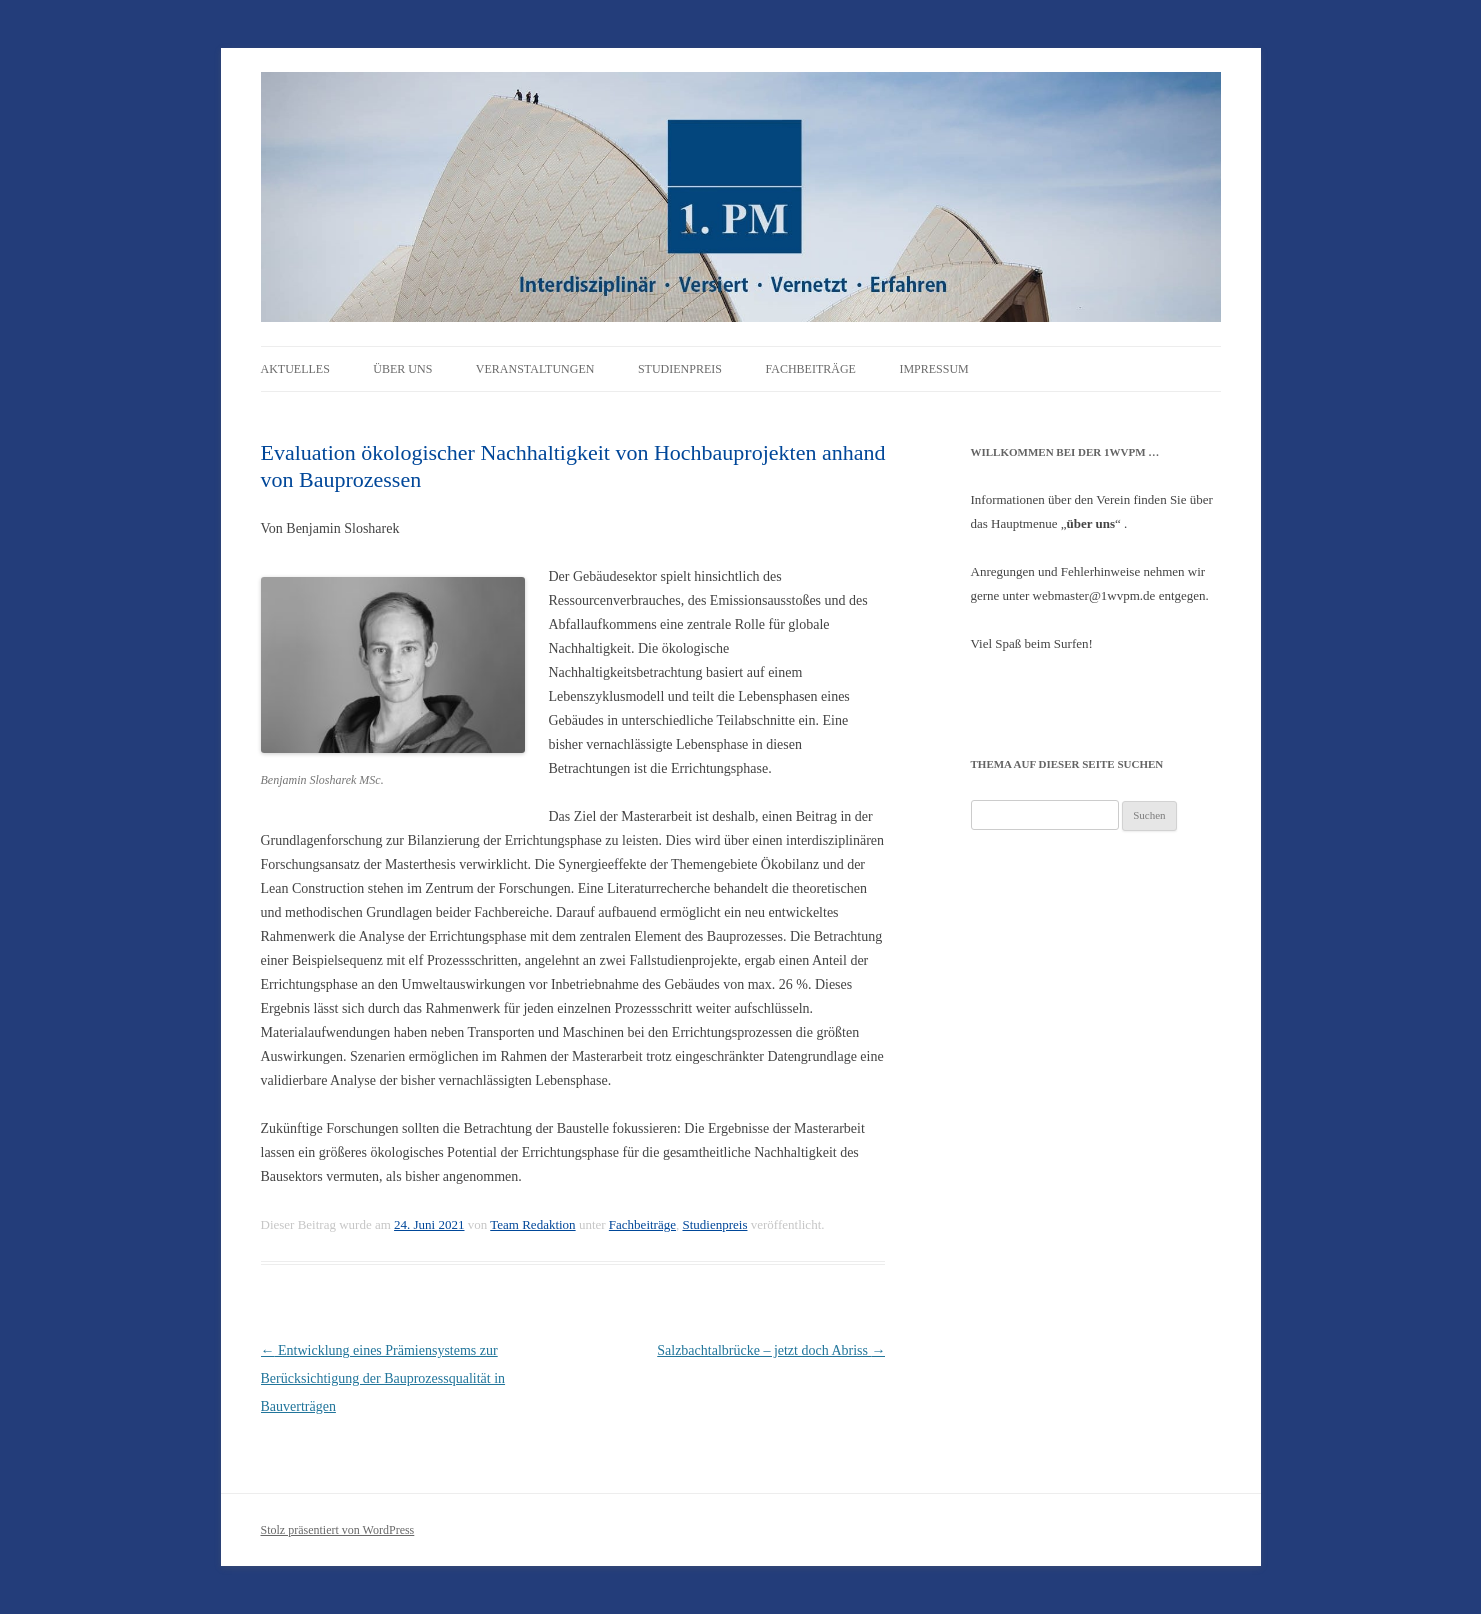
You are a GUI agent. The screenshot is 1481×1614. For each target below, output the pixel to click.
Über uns (402, 369)
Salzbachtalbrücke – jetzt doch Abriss (771, 1350)
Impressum (933, 369)
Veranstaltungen (535, 369)
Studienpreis (680, 369)
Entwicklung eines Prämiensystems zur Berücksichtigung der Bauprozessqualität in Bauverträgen (383, 1378)
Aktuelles (295, 369)
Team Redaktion (532, 1224)
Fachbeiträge (810, 369)
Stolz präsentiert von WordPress (338, 1530)
